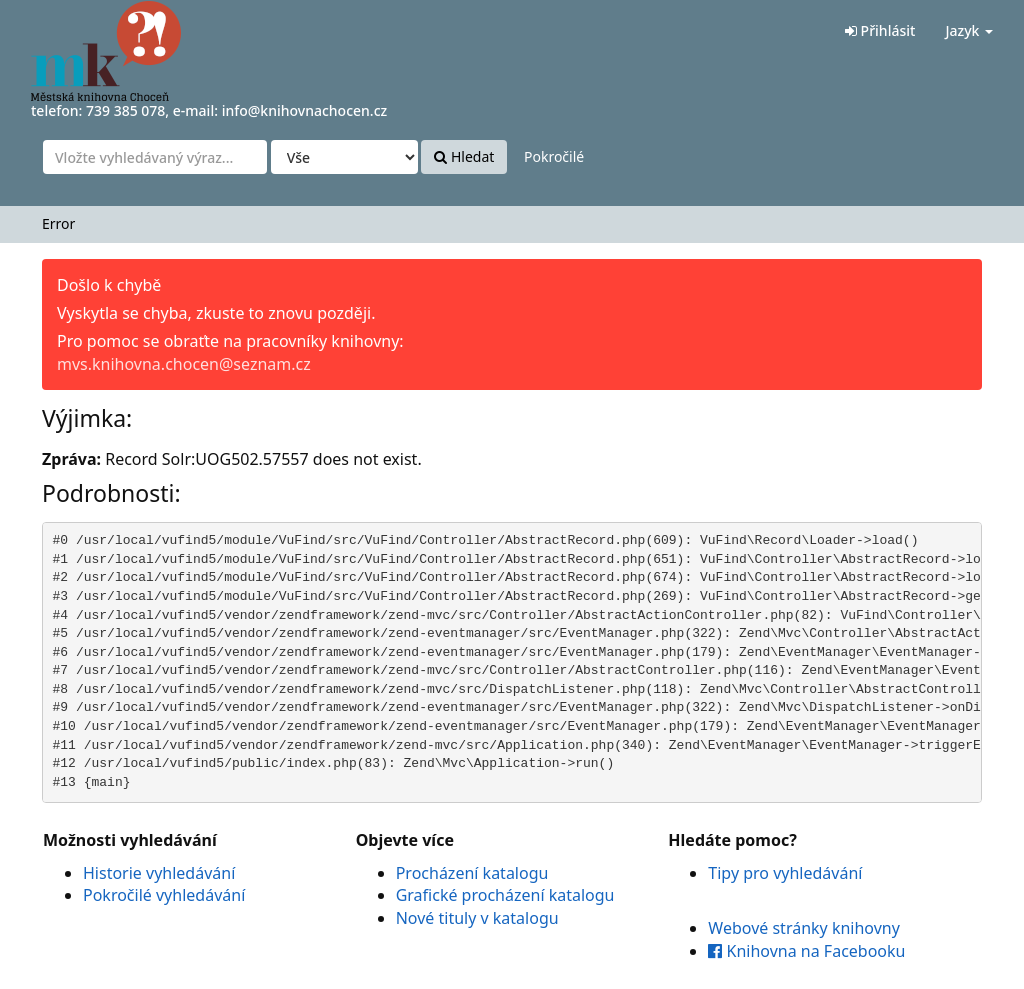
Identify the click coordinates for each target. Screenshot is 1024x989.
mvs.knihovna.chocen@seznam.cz (184, 364)
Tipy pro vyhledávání (785, 873)
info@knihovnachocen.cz (305, 110)
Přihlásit (880, 30)
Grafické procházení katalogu (505, 895)
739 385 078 (125, 110)
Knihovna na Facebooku (806, 951)
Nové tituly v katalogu (477, 918)
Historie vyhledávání (159, 873)
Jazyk (969, 30)
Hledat (464, 156)
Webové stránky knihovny (804, 928)
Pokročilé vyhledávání (164, 895)
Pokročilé (554, 156)
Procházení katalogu (472, 873)
